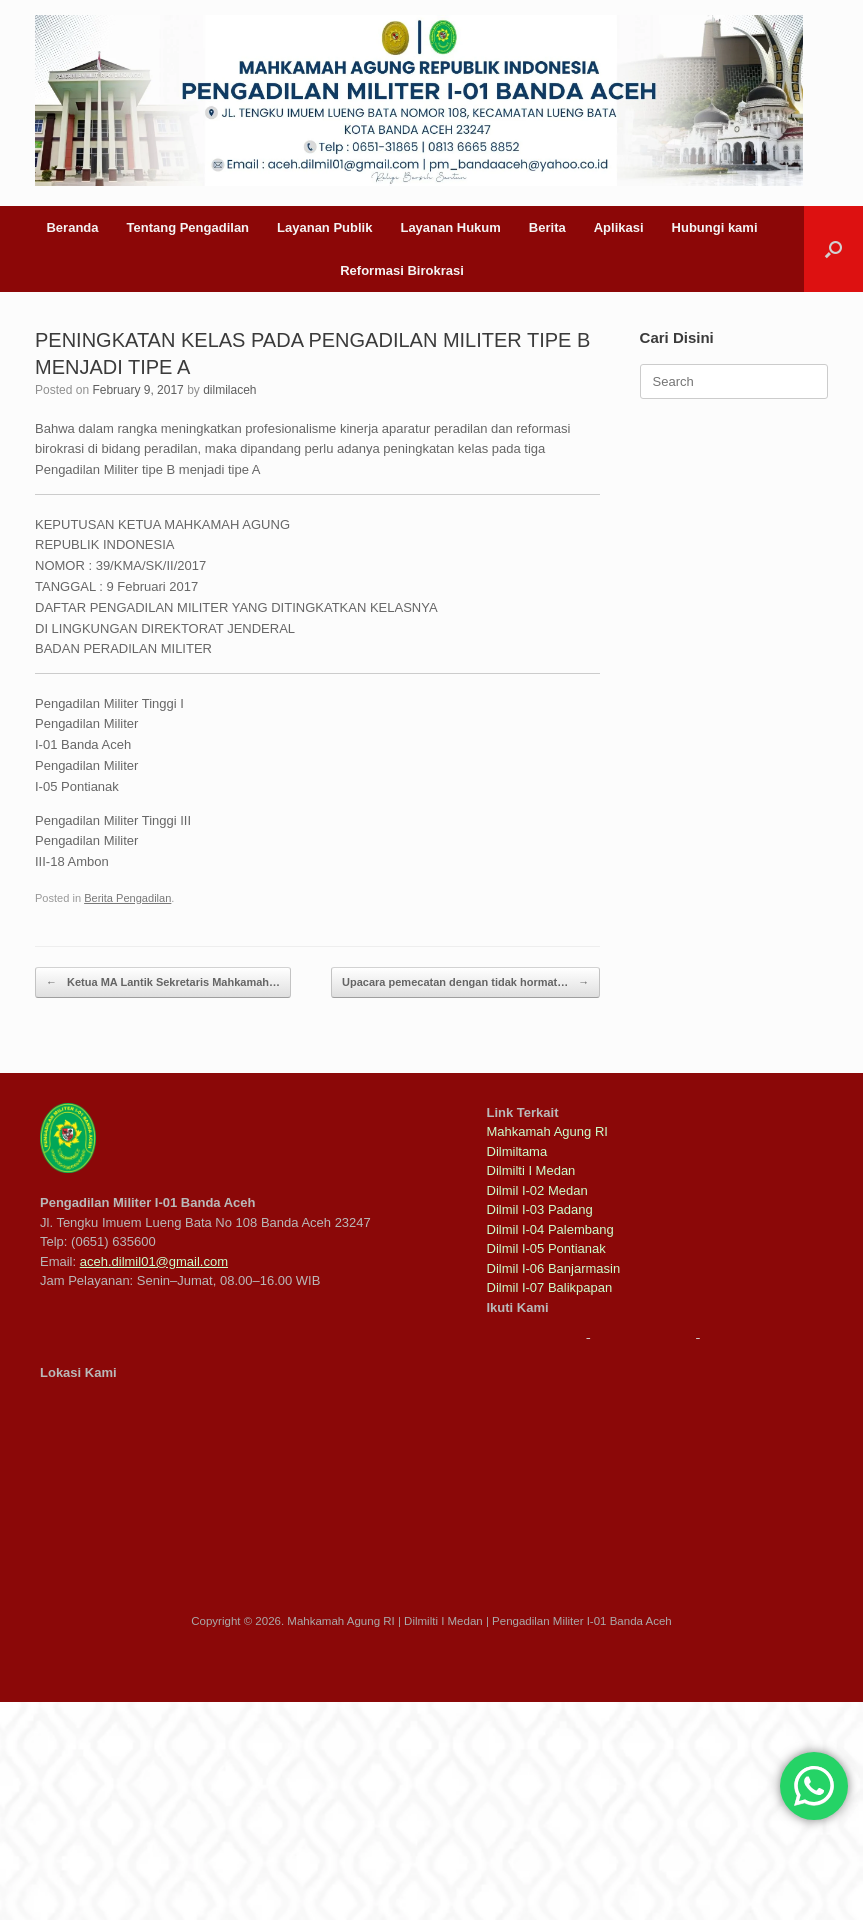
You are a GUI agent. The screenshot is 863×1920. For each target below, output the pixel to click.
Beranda (72, 227)
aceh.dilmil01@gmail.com (154, 1261)
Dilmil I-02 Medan (537, 1190)
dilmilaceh (229, 390)
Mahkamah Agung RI (547, 1131)
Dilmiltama (517, 1151)
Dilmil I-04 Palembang (550, 1229)
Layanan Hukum (450, 227)
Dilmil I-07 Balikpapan (550, 1287)
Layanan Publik (324, 227)
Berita (547, 227)
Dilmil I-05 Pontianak (546, 1248)
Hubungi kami (715, 227)
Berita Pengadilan (127, 898)
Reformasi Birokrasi (402, 270)
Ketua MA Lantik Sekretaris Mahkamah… (163, 982)
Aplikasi (619, 227)
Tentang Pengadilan (188, 227)
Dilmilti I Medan (531, 1170)
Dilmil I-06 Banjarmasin (554, 1268)
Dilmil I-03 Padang (540, 1209)
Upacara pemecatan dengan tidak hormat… (465, 982)
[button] (833, 249)
